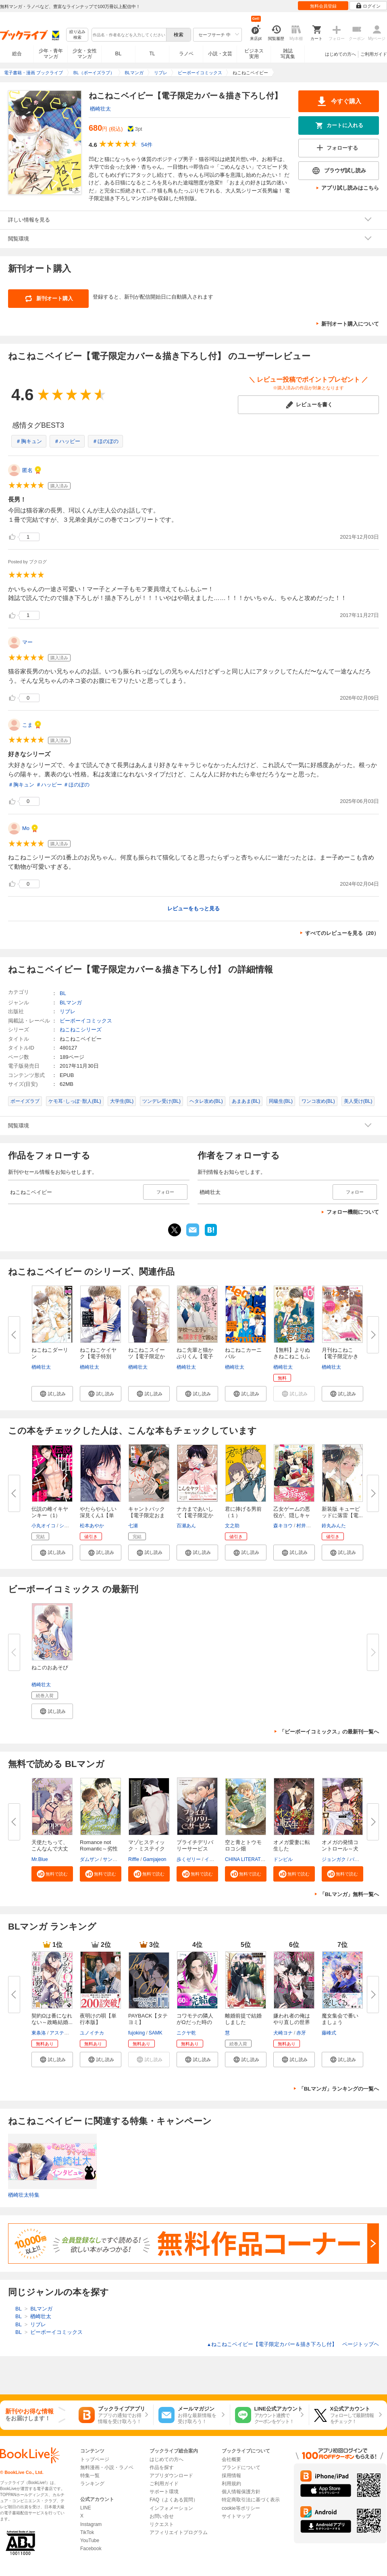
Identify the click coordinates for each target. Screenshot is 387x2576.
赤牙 (301, 2033)
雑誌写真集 (288, 53)
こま (27, 725)
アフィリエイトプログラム (179, 2532)
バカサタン (362, 1859)
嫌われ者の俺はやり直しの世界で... (291, 2022)
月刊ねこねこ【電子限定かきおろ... (340, 1356)
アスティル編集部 (69, 2033)
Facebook (91, 2548)
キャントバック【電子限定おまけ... (146, 1515)
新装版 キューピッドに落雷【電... (342, 1512)
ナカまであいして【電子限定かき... (195, 1515)
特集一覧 (90, 2475)
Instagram (91, 2524)
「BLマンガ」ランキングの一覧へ (339, 2089)
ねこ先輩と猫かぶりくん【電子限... (195, 1356)
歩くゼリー (189, 1859)
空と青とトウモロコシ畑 (243, 1845)
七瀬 (133, 1525)
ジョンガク (334, 1859)
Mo (25, 828)
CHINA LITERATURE (248, 1859)
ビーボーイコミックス (86, 1021)
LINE (85, 2508)
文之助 (232, 1525)
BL (118, 53)
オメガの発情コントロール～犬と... (340, 1848)
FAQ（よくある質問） (174, 2500)
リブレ (67, 1011)
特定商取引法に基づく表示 (251, 2500)
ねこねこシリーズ (81, 1030)
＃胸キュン (29, 441)
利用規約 (231, 2483)
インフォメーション (171, 2508)
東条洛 (38, 2033)
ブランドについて (241, 2467)
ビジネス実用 (254, 53)
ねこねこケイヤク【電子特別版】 (98, 1356)
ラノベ (186, 53)
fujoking (136, 2033)
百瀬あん (186, 1525)
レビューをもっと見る (193, 908)
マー (27, 642)
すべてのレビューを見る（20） (342, 933)
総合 (17, 53)
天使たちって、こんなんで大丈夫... (49, 1848)
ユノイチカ (92, 2033)
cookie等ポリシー (241, 2508)
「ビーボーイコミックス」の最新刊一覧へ (329, 1732)
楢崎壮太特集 (24, 2195)
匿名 (27, 470)
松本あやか (92, 1525)
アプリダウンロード (171, 2475)
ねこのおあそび (49, 1667)
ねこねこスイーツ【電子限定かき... (146, 1356)
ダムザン (89, 1859)
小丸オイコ (43, 1525)
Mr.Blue (39, 1859)
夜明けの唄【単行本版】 (98, 2019)
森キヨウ (283, 1525)
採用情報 (231, 2475)
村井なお (306, 1525)
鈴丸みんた (334, 1525)
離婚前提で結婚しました (243, 2019)
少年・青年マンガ (51, 53)
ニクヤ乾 (186, 2033)
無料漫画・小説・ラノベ (106, 2467)
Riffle (133, 1859)
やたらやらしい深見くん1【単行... (98, 1515)
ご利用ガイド (373, 54)
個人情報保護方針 (241, 2491)
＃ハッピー (67, 441)
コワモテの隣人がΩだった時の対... (195, 2022)
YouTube (89, 2540)
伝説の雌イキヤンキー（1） (49, 1512)
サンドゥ (112, 1859)
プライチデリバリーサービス (195, 1845)
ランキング (92, 2483)
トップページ (94, 2459)
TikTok (87, 2532)
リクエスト (162, 2524)
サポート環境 (164, 2491)
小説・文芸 (220, 53)
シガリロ (69, 1525)
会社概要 (231, 2459)
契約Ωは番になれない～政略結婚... (52, 2019)
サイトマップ (236, 2516)
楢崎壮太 (100, 109)
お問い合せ (162, 2516)
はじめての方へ (340, 54)
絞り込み (77, 34)
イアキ (211, 1859)
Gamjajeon (154, 1859)
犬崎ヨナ (283, 2033)
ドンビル (283, 1859)
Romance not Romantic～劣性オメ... (99, 1848)
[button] (52, 1393)
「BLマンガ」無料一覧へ (349, 1894)
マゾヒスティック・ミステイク (146, 1845)
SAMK (155, 2033)
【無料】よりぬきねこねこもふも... (291, 1356)
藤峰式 (329, 2033)
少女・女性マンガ (85, 53)
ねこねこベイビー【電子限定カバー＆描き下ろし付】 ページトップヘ (293, 2344)
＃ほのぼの (105, 441)
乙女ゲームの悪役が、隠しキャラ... (291, 1515)
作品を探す (162, 2467)
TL (152, 53)
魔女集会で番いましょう (340, 2019)
